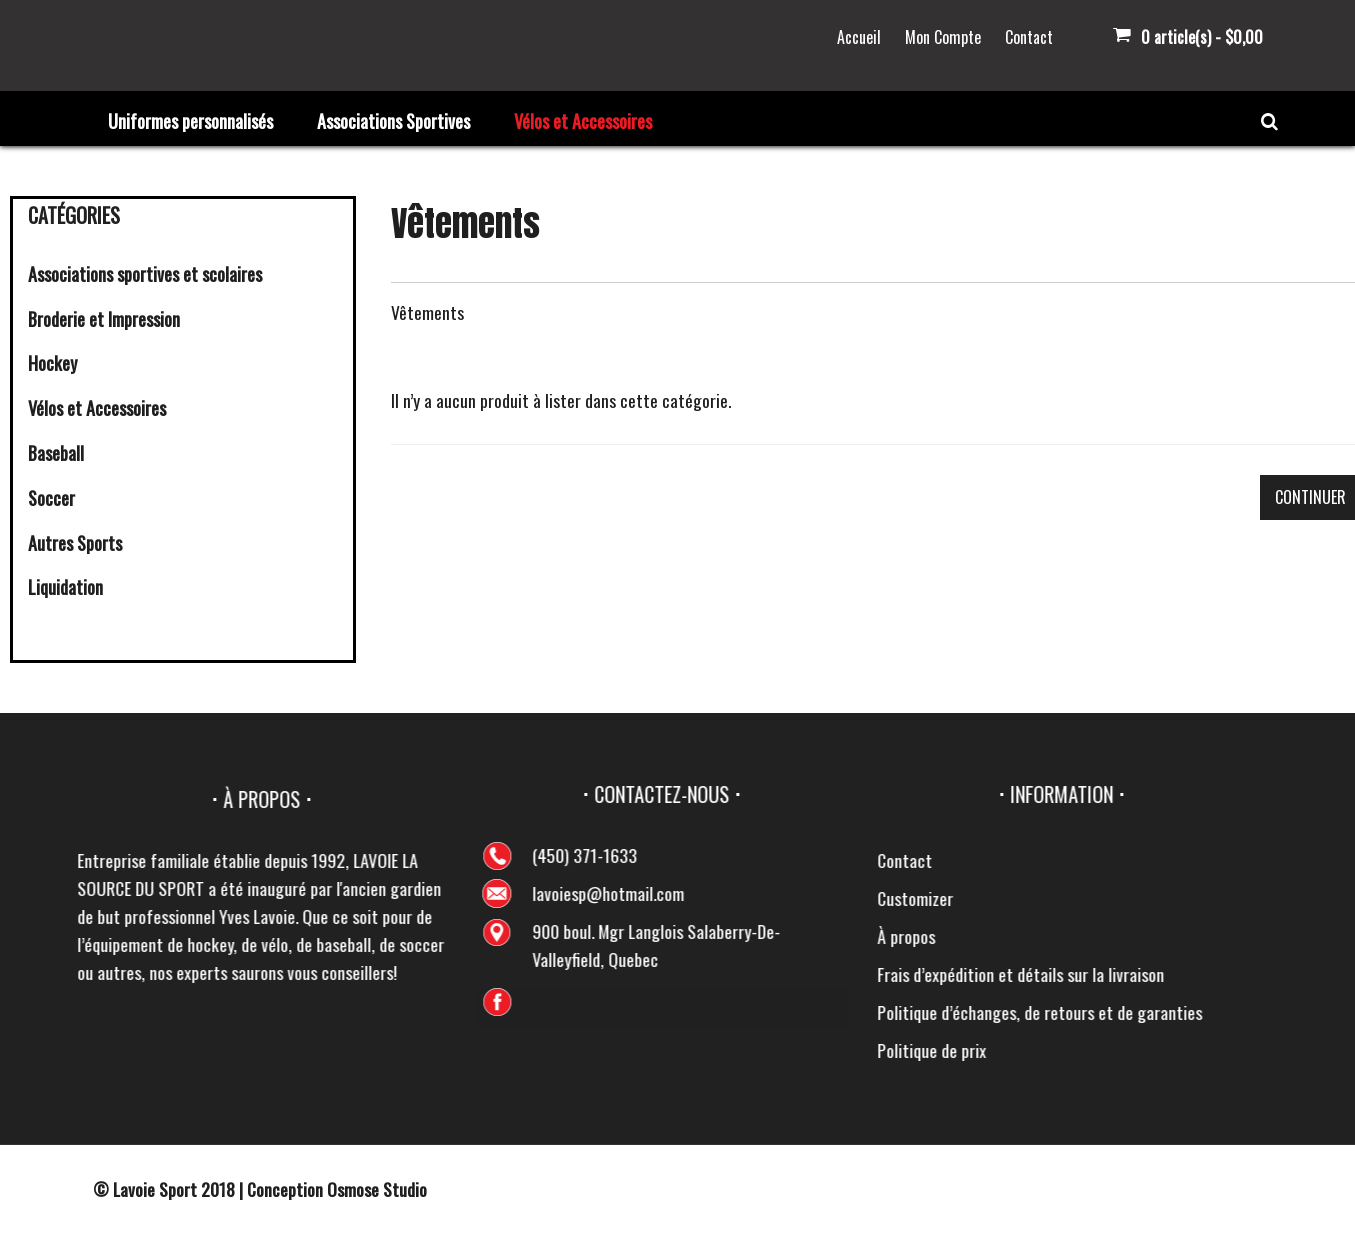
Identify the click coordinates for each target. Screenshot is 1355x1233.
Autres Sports (75, 543)
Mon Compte (943, 37)
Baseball (56, 453)
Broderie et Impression (104, 319)
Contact (1029, 37)
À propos (1293, 936)
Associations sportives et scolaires (145, 274)
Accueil (859, 37)
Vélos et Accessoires (583, 121)
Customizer (1302, 898)
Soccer (51, 498)
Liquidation (65, 587)
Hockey (52, 363)
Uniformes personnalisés (190, 121)
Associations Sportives (393, 121)
